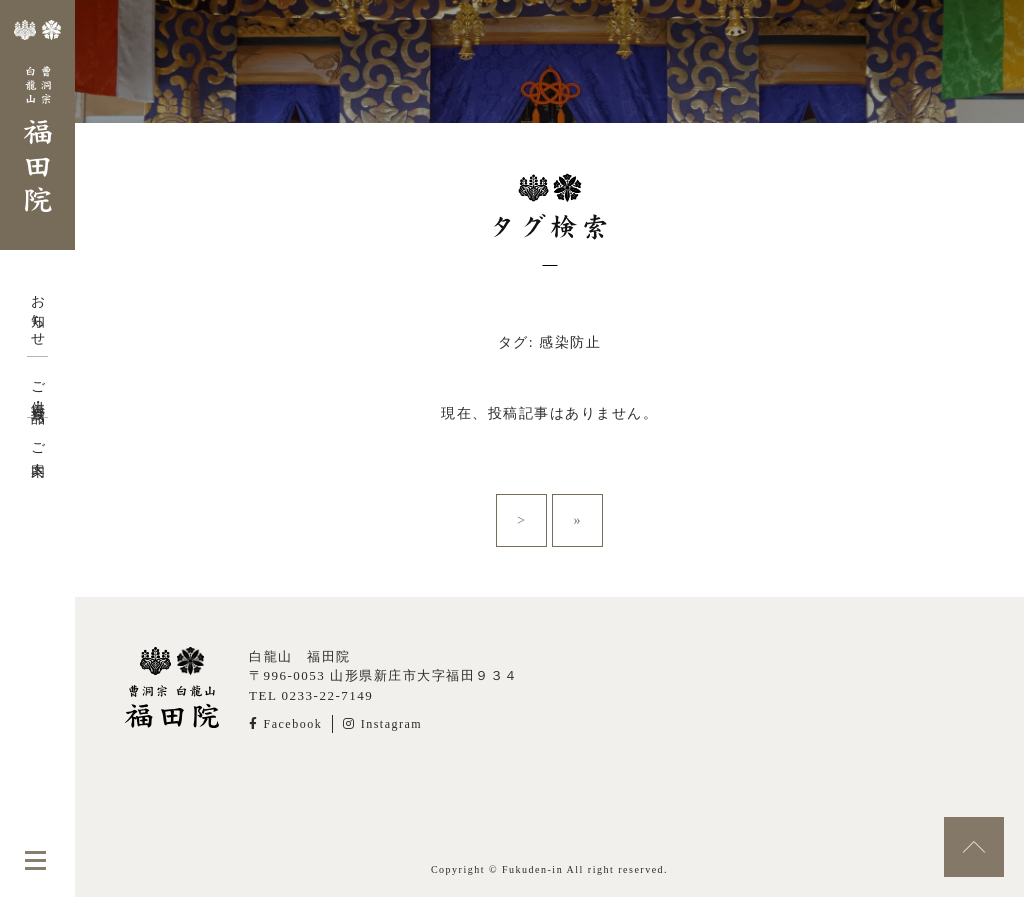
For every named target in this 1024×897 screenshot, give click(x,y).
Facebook (285, 724)
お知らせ (37, 313)
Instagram (382, 724)
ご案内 (37, 444)
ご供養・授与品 (37, 387)
